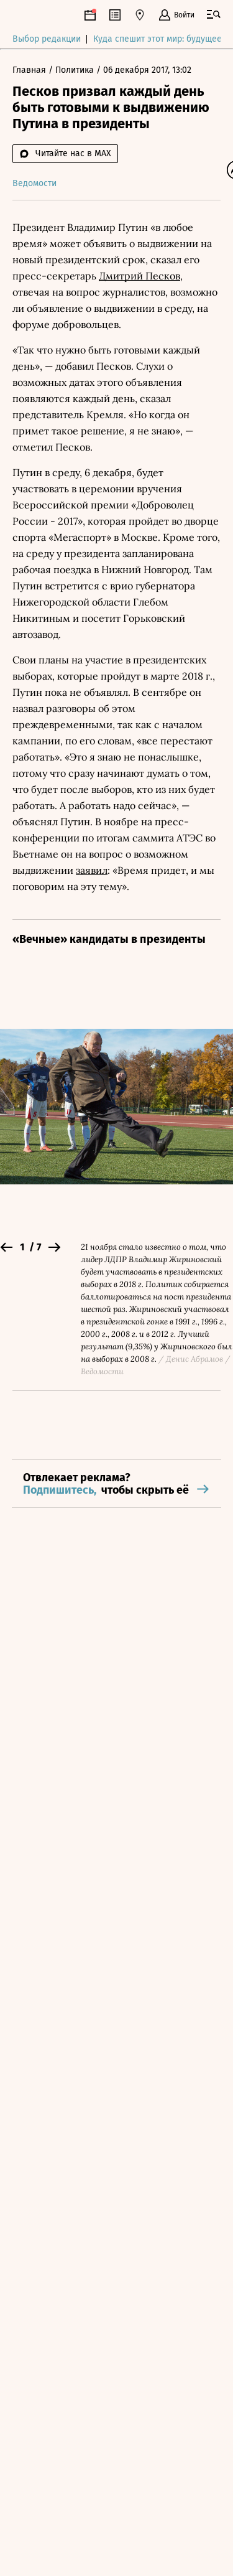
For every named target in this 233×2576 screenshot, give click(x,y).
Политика (75, 70)
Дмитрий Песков (139, 276)
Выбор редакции (46, 39)
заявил (91, 870)
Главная (30, 70)
